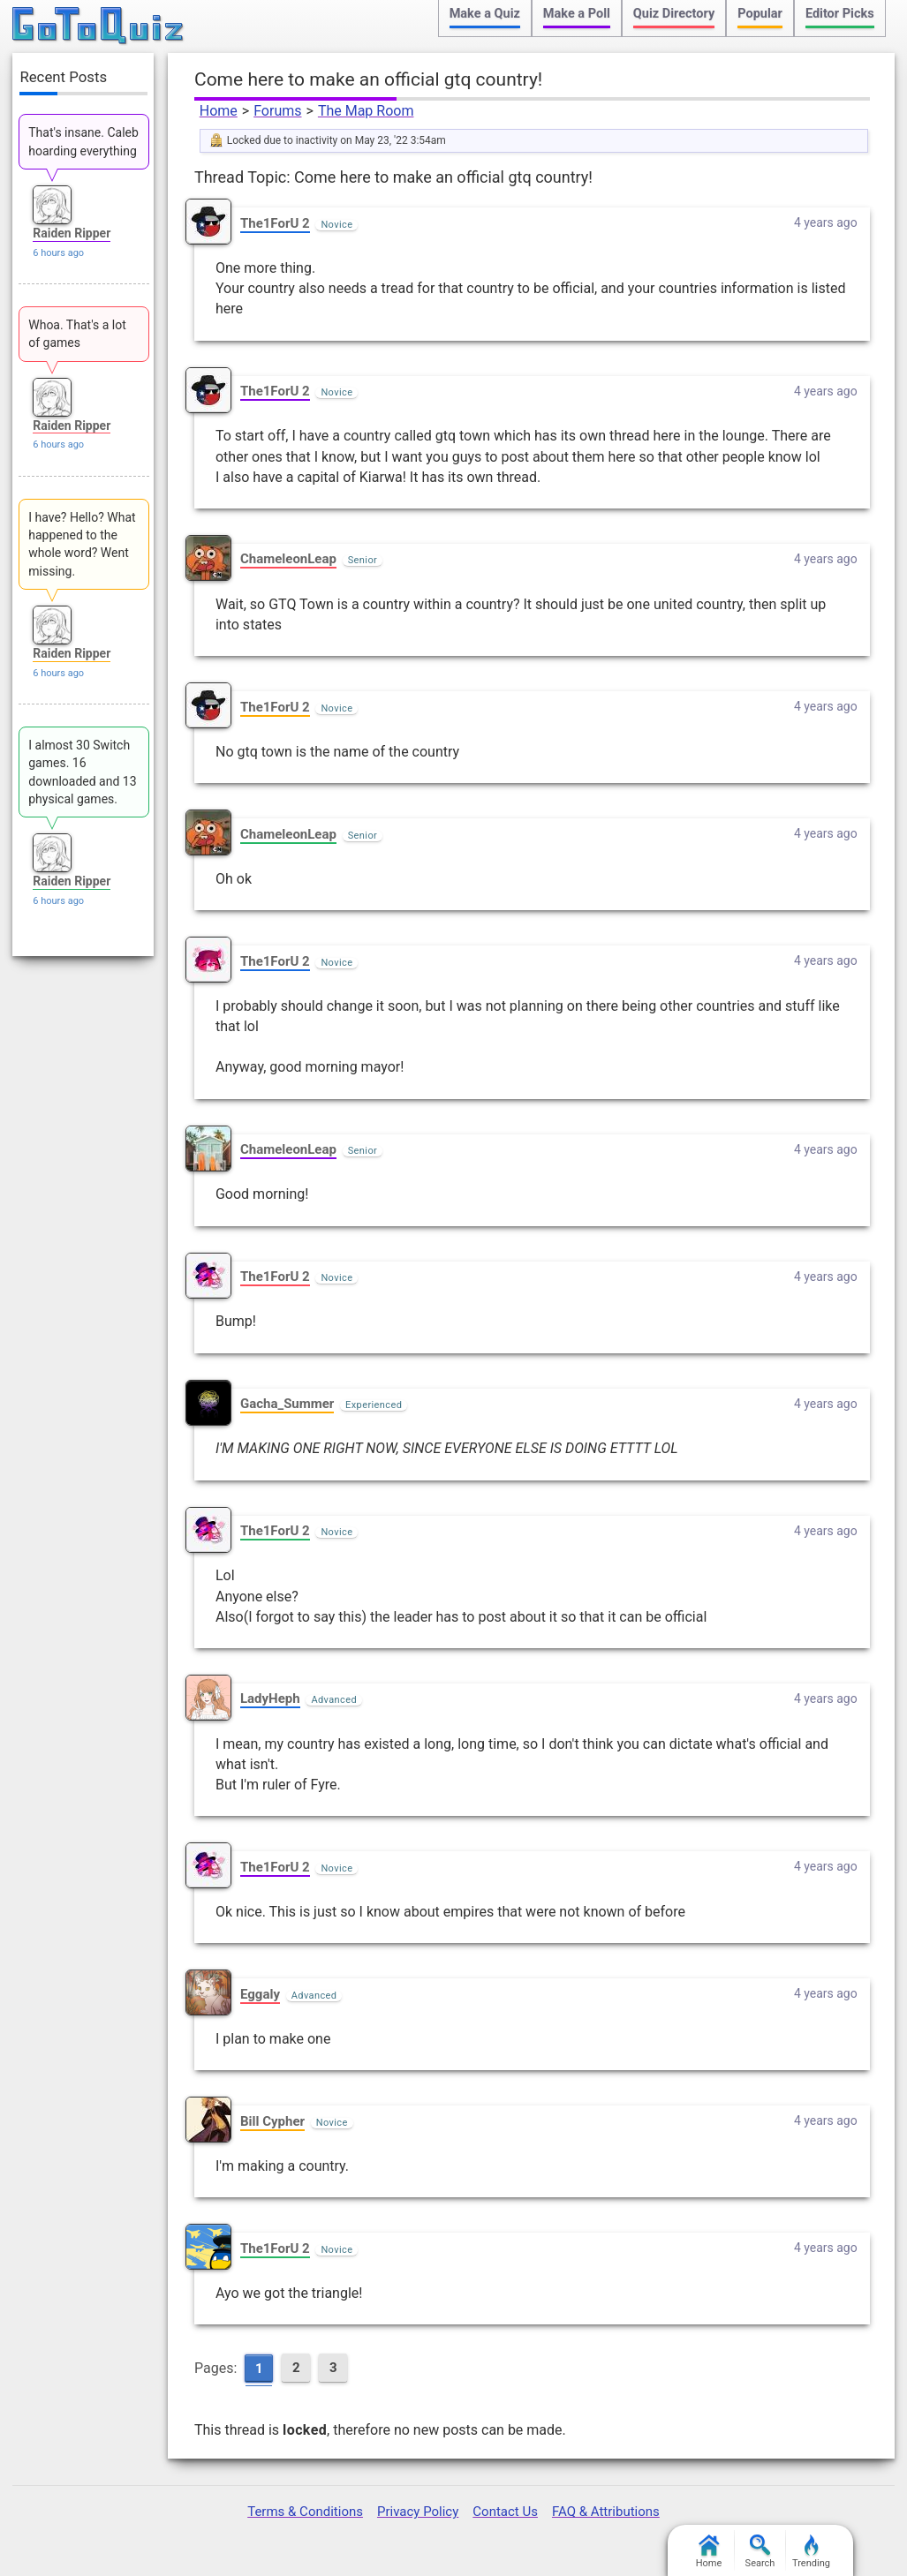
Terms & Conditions (305, 2512)
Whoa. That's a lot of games (77, 334)
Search (760, 2552)
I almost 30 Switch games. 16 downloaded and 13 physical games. (82, 772)
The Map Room (366, 110)
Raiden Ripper (71, 233)
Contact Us (505, 2512)
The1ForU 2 (275, 223)
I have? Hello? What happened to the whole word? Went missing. (81, 544)
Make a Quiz (485, 13)
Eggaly (260, 1994)
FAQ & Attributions (606, 2512)
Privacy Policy (417, 2512)
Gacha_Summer (287, 1404)
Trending (811, 2552)
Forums (277, 110)
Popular (759, 13)
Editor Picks (839, 13)
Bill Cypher (272, 2121)
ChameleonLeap (288, 559)
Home (219, 110)
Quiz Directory (673, 13)
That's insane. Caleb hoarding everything (83, 141)
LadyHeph (270, 1698)
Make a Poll (576, 13)
